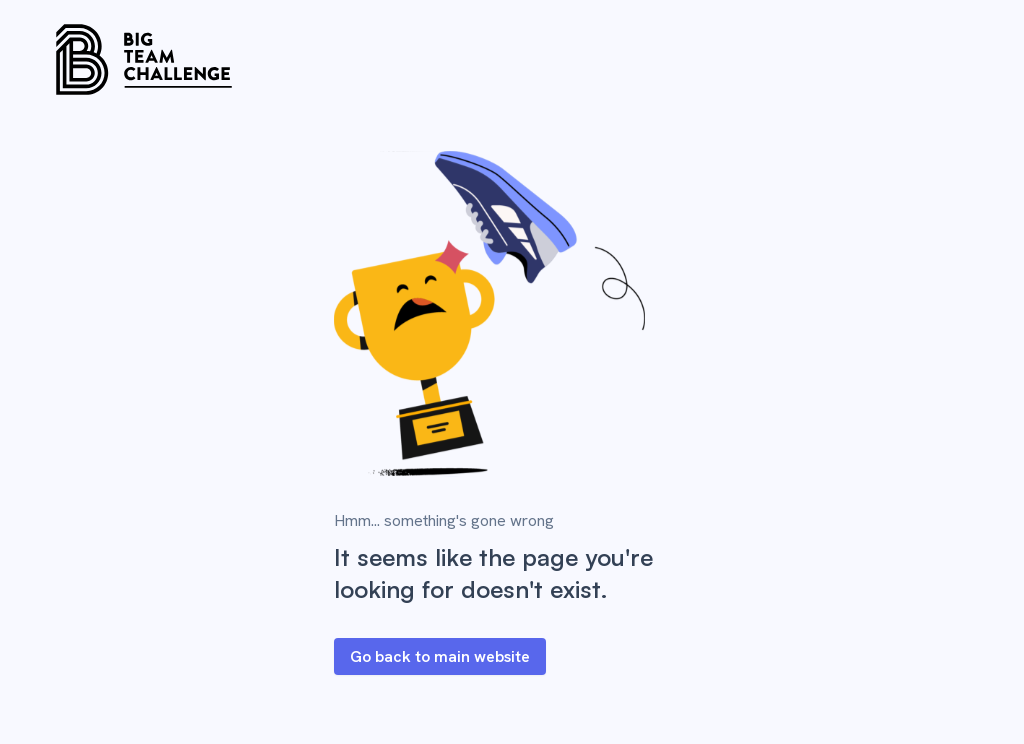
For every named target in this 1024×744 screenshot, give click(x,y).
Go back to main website (440, 656)
